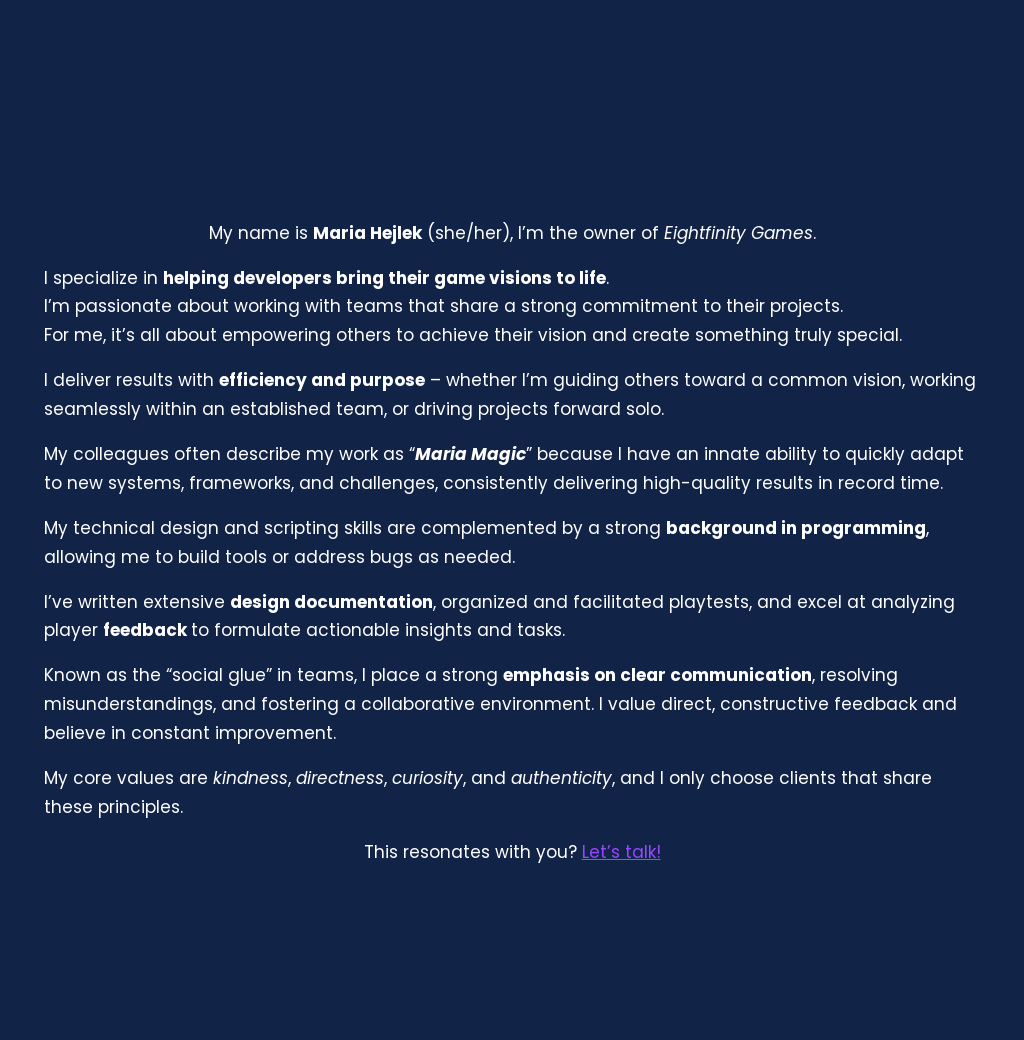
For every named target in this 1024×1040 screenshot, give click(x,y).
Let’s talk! (621, 852)
